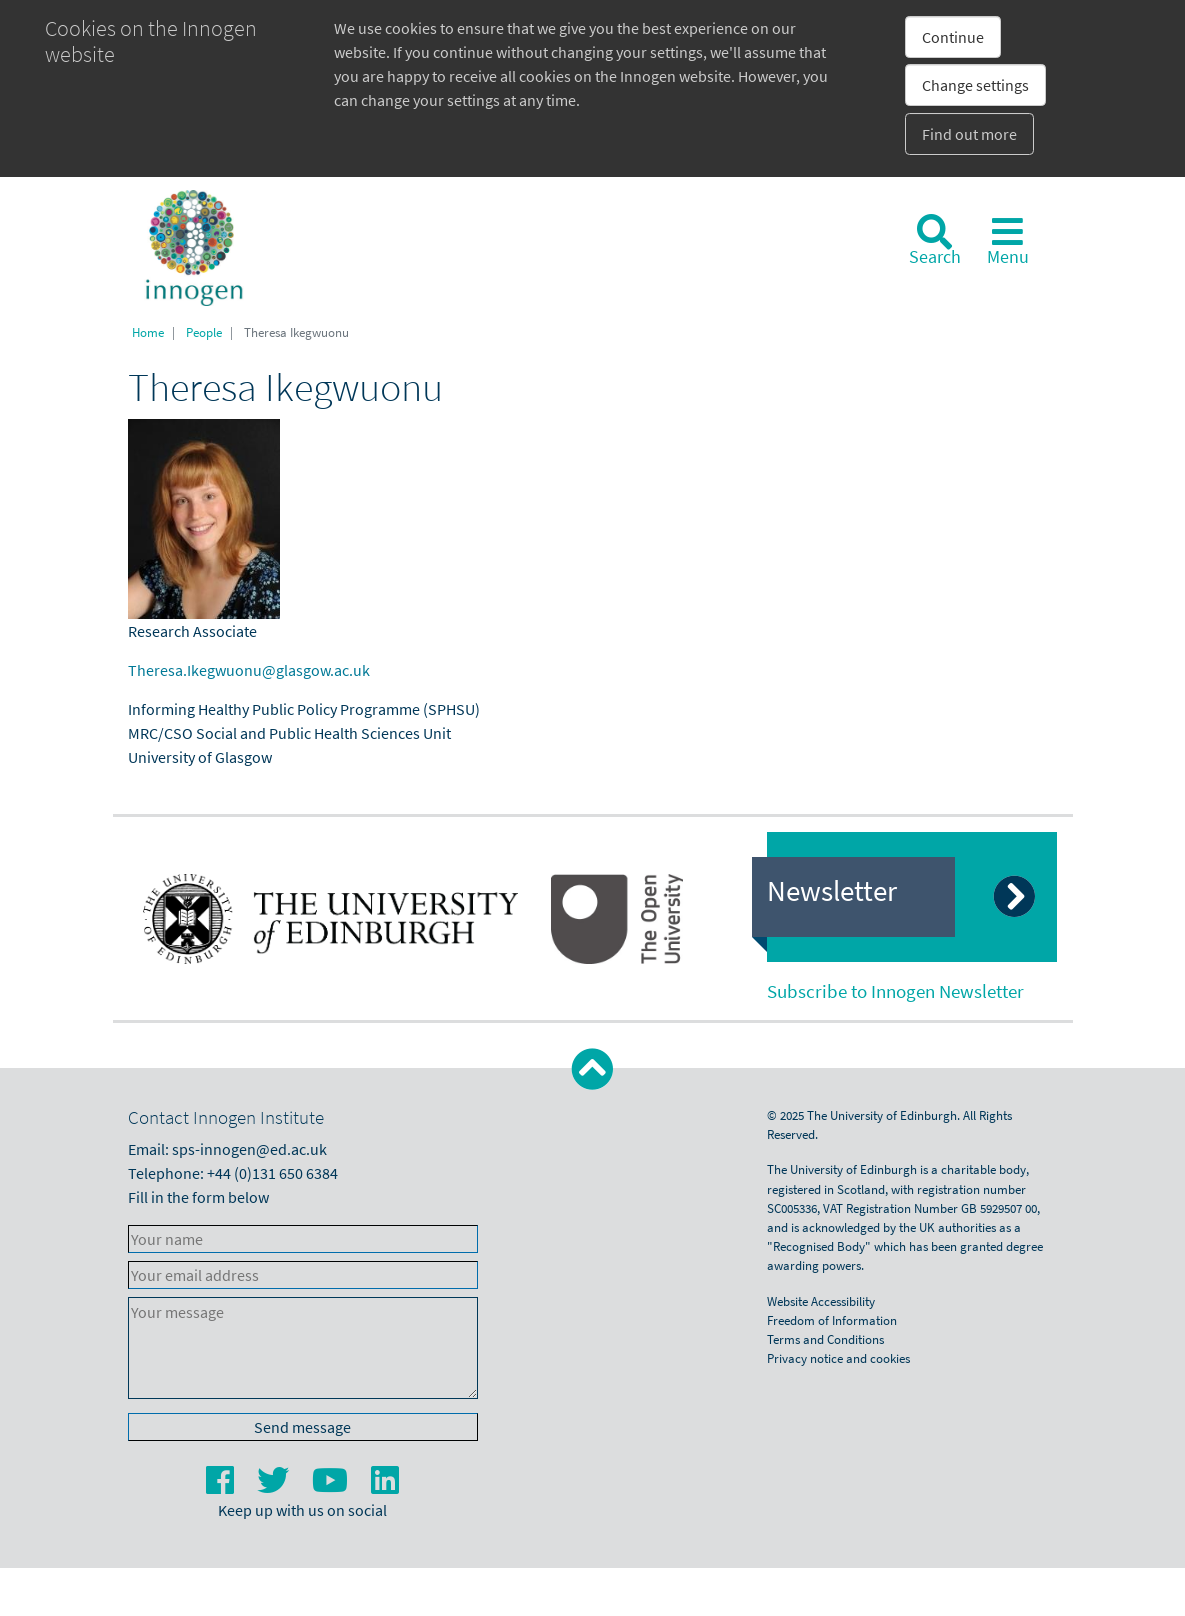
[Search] (935, 240)
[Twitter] (274, 1486)
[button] (592, 1069)
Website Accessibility (821, 1301)
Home (148, 332)
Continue (953, 37)
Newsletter (832, 891)
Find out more (969, 134)
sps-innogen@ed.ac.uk (249, 1149)
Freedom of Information (832, 1320)
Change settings (975, 85)
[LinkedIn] (385, 1486)
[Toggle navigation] (1008, 240)
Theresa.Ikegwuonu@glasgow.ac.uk (249, 670)
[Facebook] (221, 1486)
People (204, 332)
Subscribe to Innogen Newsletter (895, 991)
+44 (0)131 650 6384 (272, 1173)
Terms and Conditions (825, 1339)
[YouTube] (331, 1486)
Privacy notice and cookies (838, 1358)
